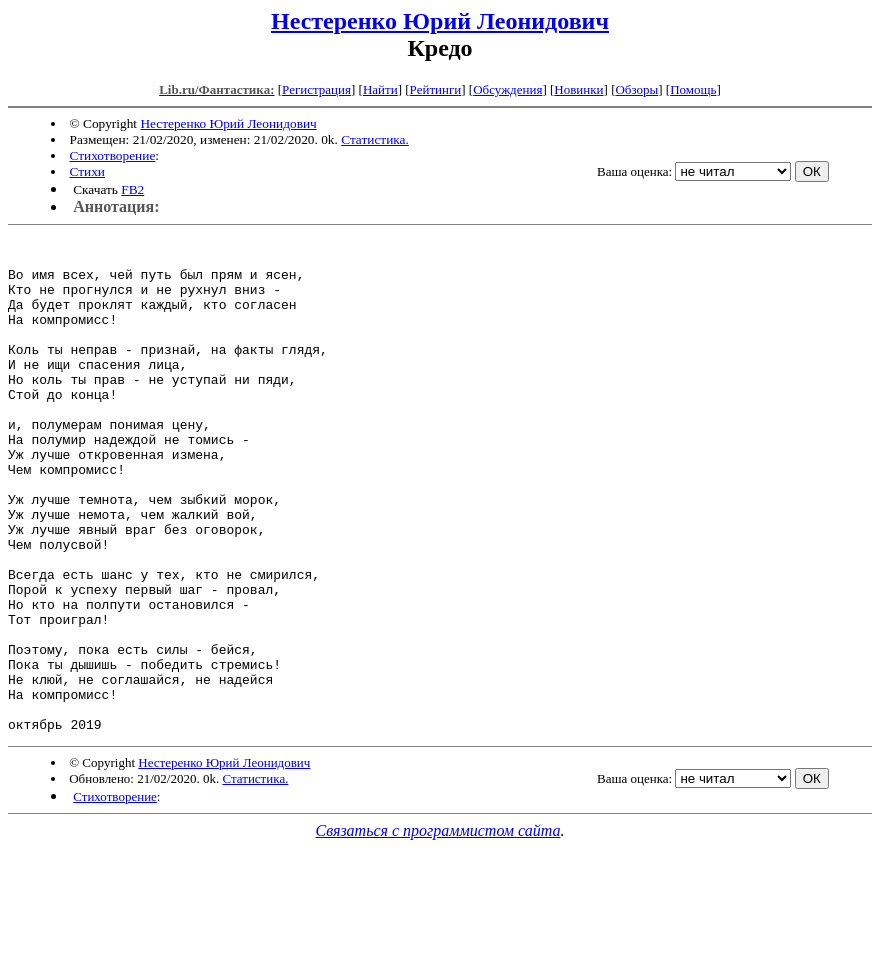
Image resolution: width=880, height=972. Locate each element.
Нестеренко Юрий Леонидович (440, 21)
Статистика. (375, 139)
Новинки (578, 89)
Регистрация (316, 89)
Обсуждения (507, 89)
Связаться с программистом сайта (438, 929)
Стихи (87, 171)
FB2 (132, 189)
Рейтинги (436, 89)
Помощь (693, 89)
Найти (380, 89)
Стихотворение (113, 155)
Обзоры (636, 89)
